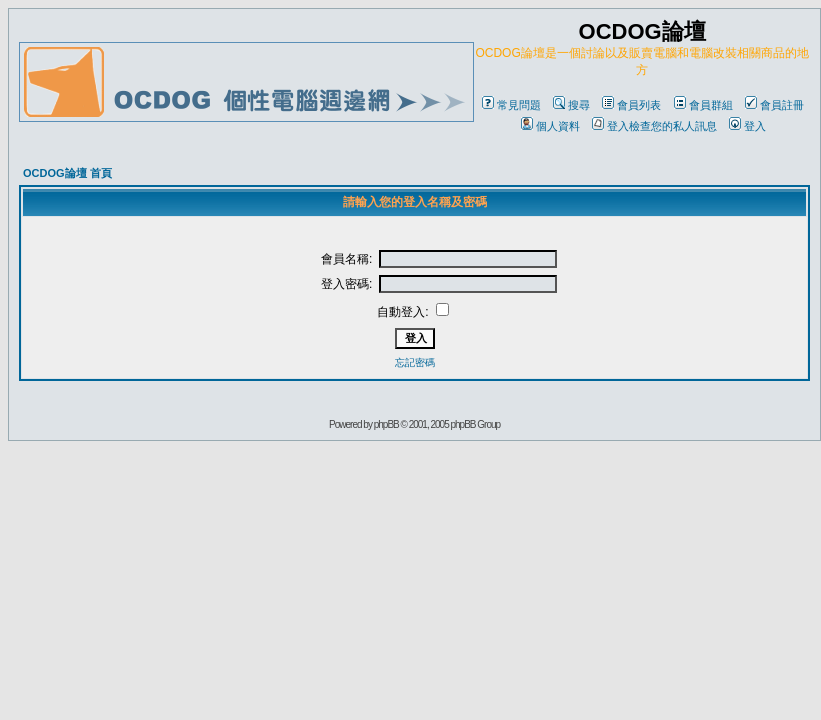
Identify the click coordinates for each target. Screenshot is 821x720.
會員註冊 (774, 105)
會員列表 (631, 105)
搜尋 (571, 105)
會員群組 (703, 105)
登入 (747, 126)
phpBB (386, 424)
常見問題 (511, 105)
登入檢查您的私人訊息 (654, 126)
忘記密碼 (415, 362)
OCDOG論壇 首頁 (67, 173)
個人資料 (550, 126)
